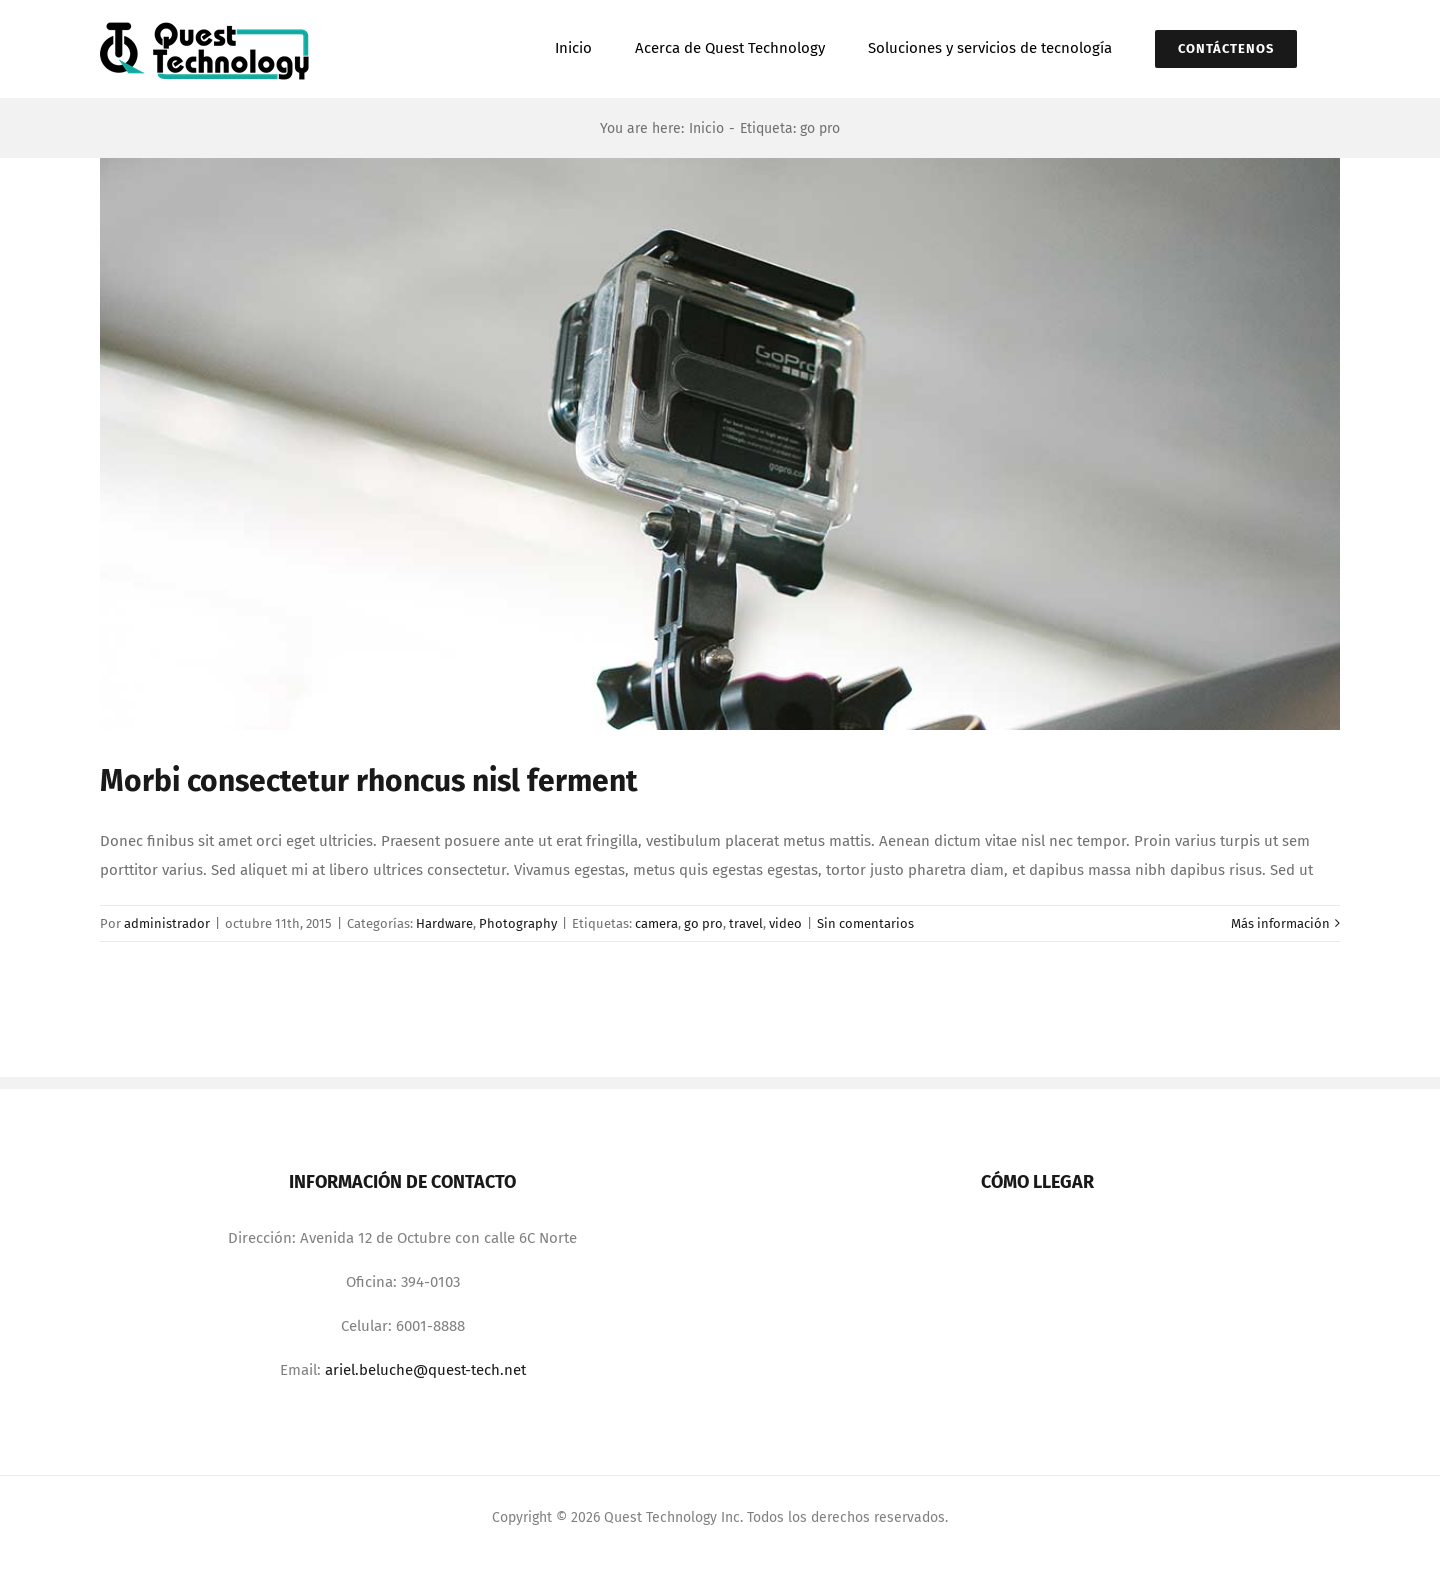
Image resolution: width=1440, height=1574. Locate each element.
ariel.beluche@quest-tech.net (425, 1370)
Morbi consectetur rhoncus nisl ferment (369, 781)
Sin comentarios (865, 923)
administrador (167, 923)
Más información (1280, 923)
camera (656, 923)
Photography (518, 923)
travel (746, 923)
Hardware (444, 923)
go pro (703, 923)
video (785, 923)
